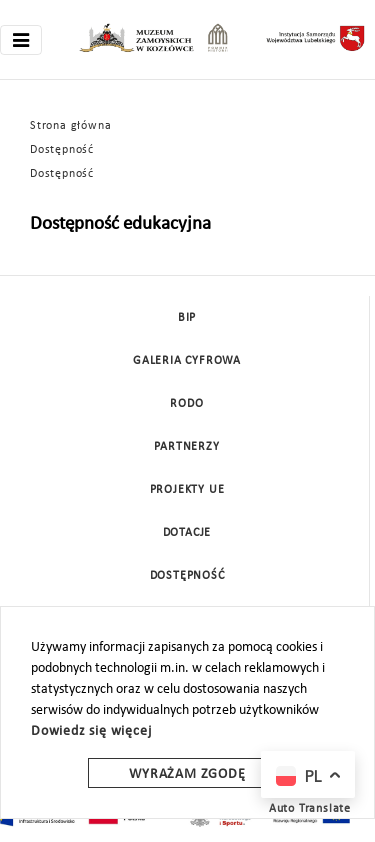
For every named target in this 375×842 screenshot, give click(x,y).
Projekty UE (187, 490)
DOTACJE (187, 533)
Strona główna (70, 126)
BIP (187, 318)
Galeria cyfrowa (187, 361)
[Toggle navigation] (21, 40)
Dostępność (62, 150)
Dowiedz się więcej (91, 731)
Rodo (186, 404)
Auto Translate (310, 809)
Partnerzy (186, 447)
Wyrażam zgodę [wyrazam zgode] (187, 774)
